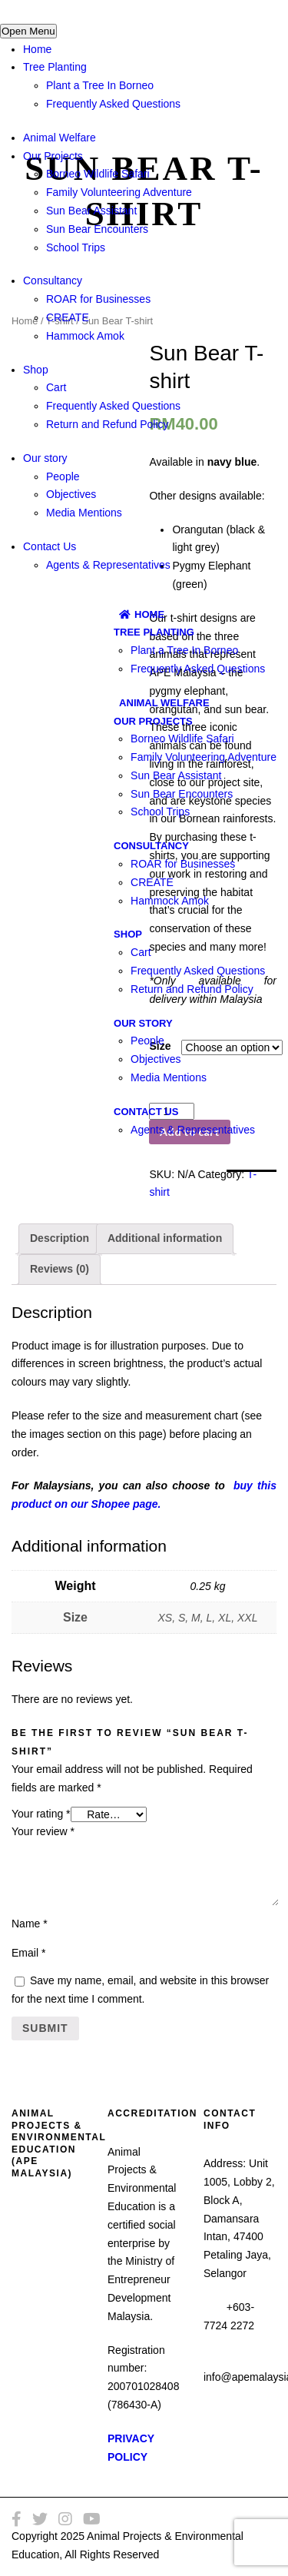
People (63, 476)
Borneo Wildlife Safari (98, 174)
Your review (43, 1831)
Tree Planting (55, 67)
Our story (45, 458)
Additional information (165, 1238)
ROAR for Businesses (98, 299)
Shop (35, 369)
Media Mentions (84, 512)
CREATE (67, 317)
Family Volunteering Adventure (119, 192)
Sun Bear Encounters (97, 229)
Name (30, 1923)
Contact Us (49, 546)
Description (59, 1238)
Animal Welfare (59, 137)
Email (28, 1953)
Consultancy (52, 280)
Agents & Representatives (108, 565)
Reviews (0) (59, 1269)
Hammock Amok (85, 336)
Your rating (41, 1814)
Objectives (71, 494)
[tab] (59, 1238)
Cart (56, 387)
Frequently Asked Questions (113, 104)
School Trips (75, 247)
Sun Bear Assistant (91, 210)
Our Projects (53, 156)
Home (37, 49)
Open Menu (28, 31)
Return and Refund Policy (107, 424)
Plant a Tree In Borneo (100, 85)
